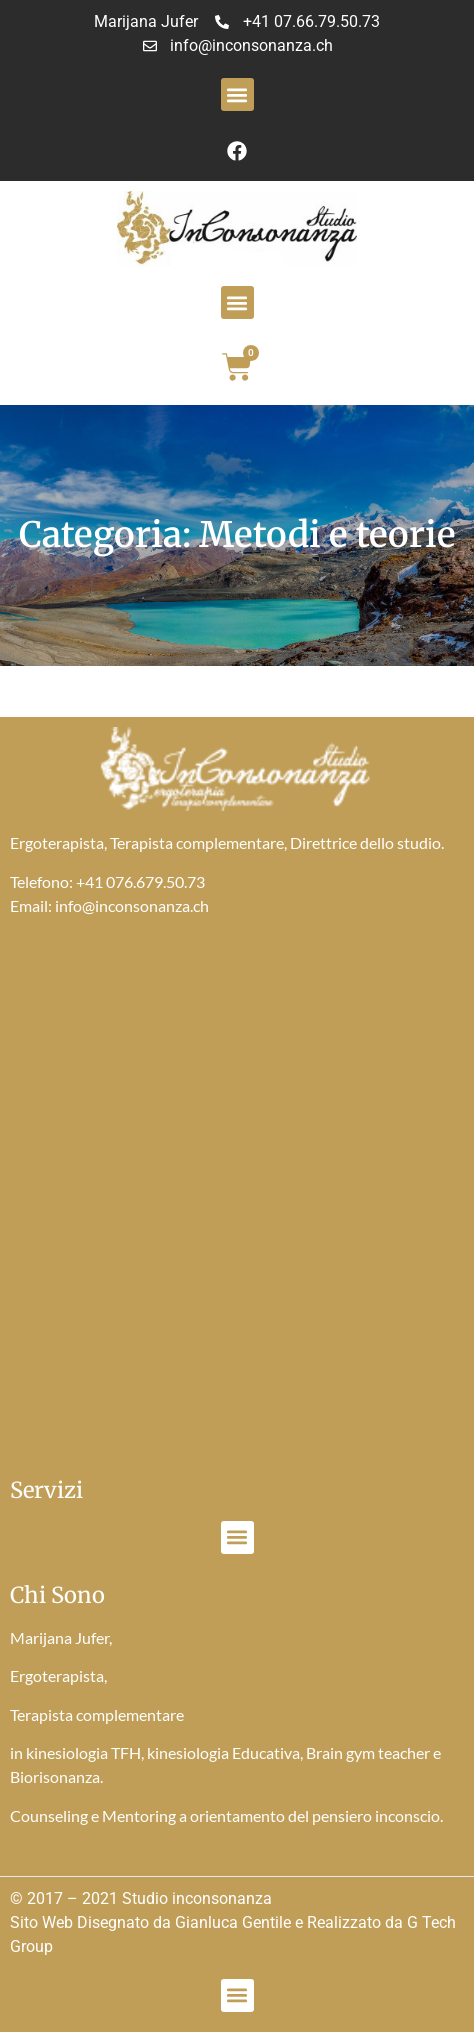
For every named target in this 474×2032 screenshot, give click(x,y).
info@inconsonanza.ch (132, 905)
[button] (237, 94)
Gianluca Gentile (233, 1922)
